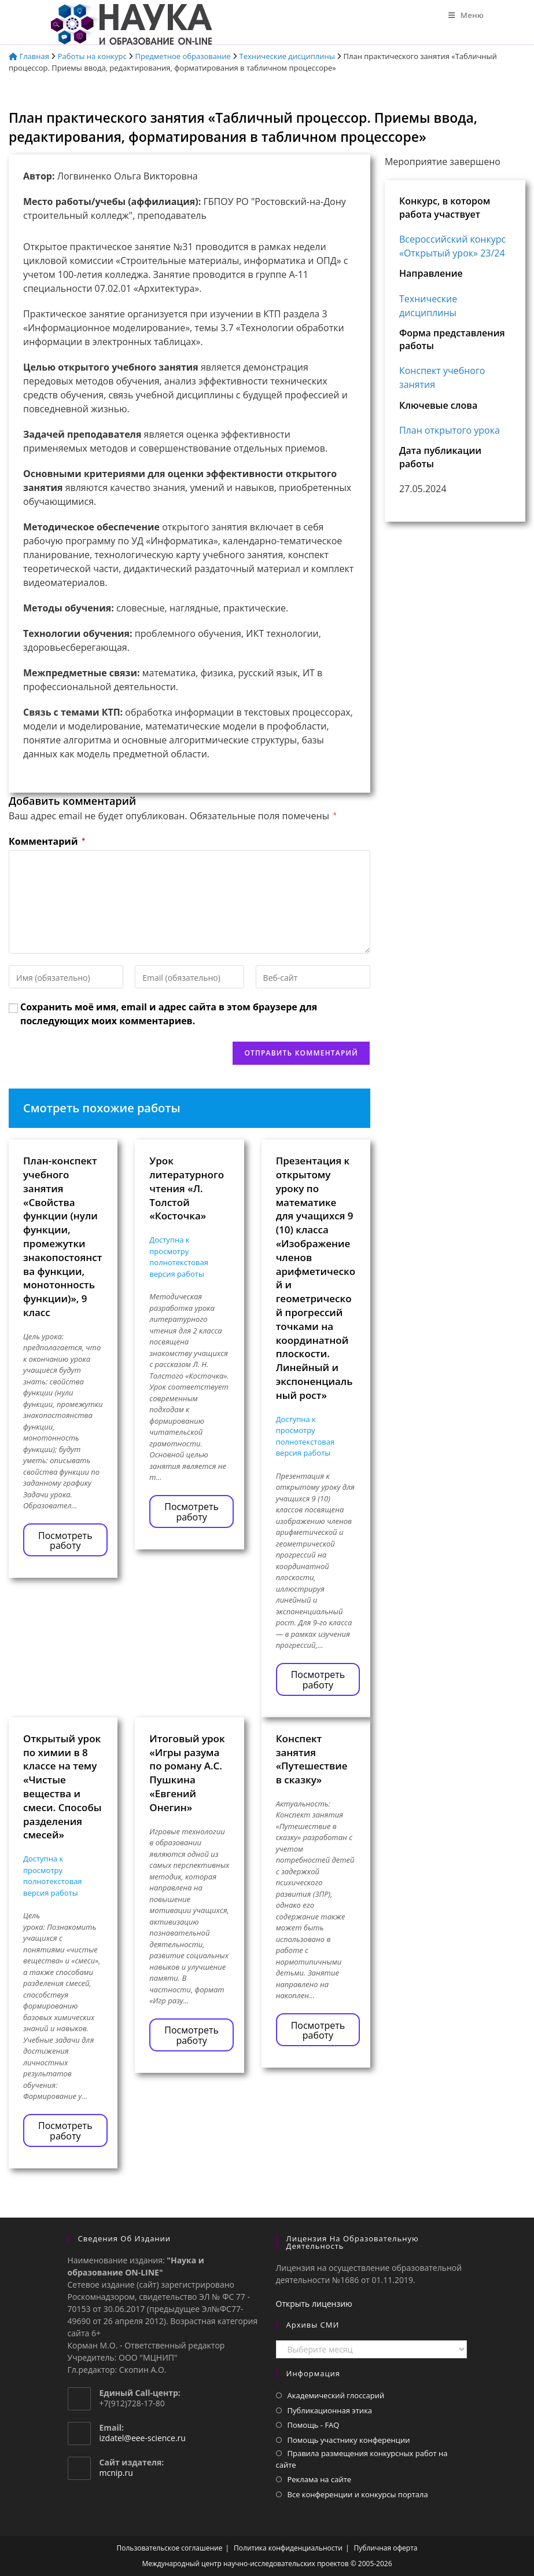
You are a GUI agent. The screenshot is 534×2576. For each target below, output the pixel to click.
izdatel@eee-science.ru (143, 2437)
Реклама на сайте (320, 2479)
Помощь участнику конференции (349, 2440)
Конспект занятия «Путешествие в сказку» (312, 1759)
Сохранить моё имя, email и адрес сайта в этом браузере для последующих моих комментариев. (168, 1014)
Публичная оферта (386, 2548)
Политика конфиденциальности (288, 2548)
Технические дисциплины (287, 56)
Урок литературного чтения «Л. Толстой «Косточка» (186, 1188)
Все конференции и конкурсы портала (358, 2494)
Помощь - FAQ (314, 2425)
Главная (29, 56)
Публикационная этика (330, 2410)
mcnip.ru (116, 2472)
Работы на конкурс (92, 56)
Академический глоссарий (336, 2395)
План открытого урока (449, 430)
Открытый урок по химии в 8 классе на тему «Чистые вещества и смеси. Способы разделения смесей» (62, 1787)
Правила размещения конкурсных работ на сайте (362, 2459)
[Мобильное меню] (466, 15)
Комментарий (47, 841)
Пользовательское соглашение (170, 2548)
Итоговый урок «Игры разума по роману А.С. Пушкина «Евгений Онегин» (186, 1773)
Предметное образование (183, 56)
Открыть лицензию (314, 2303)
